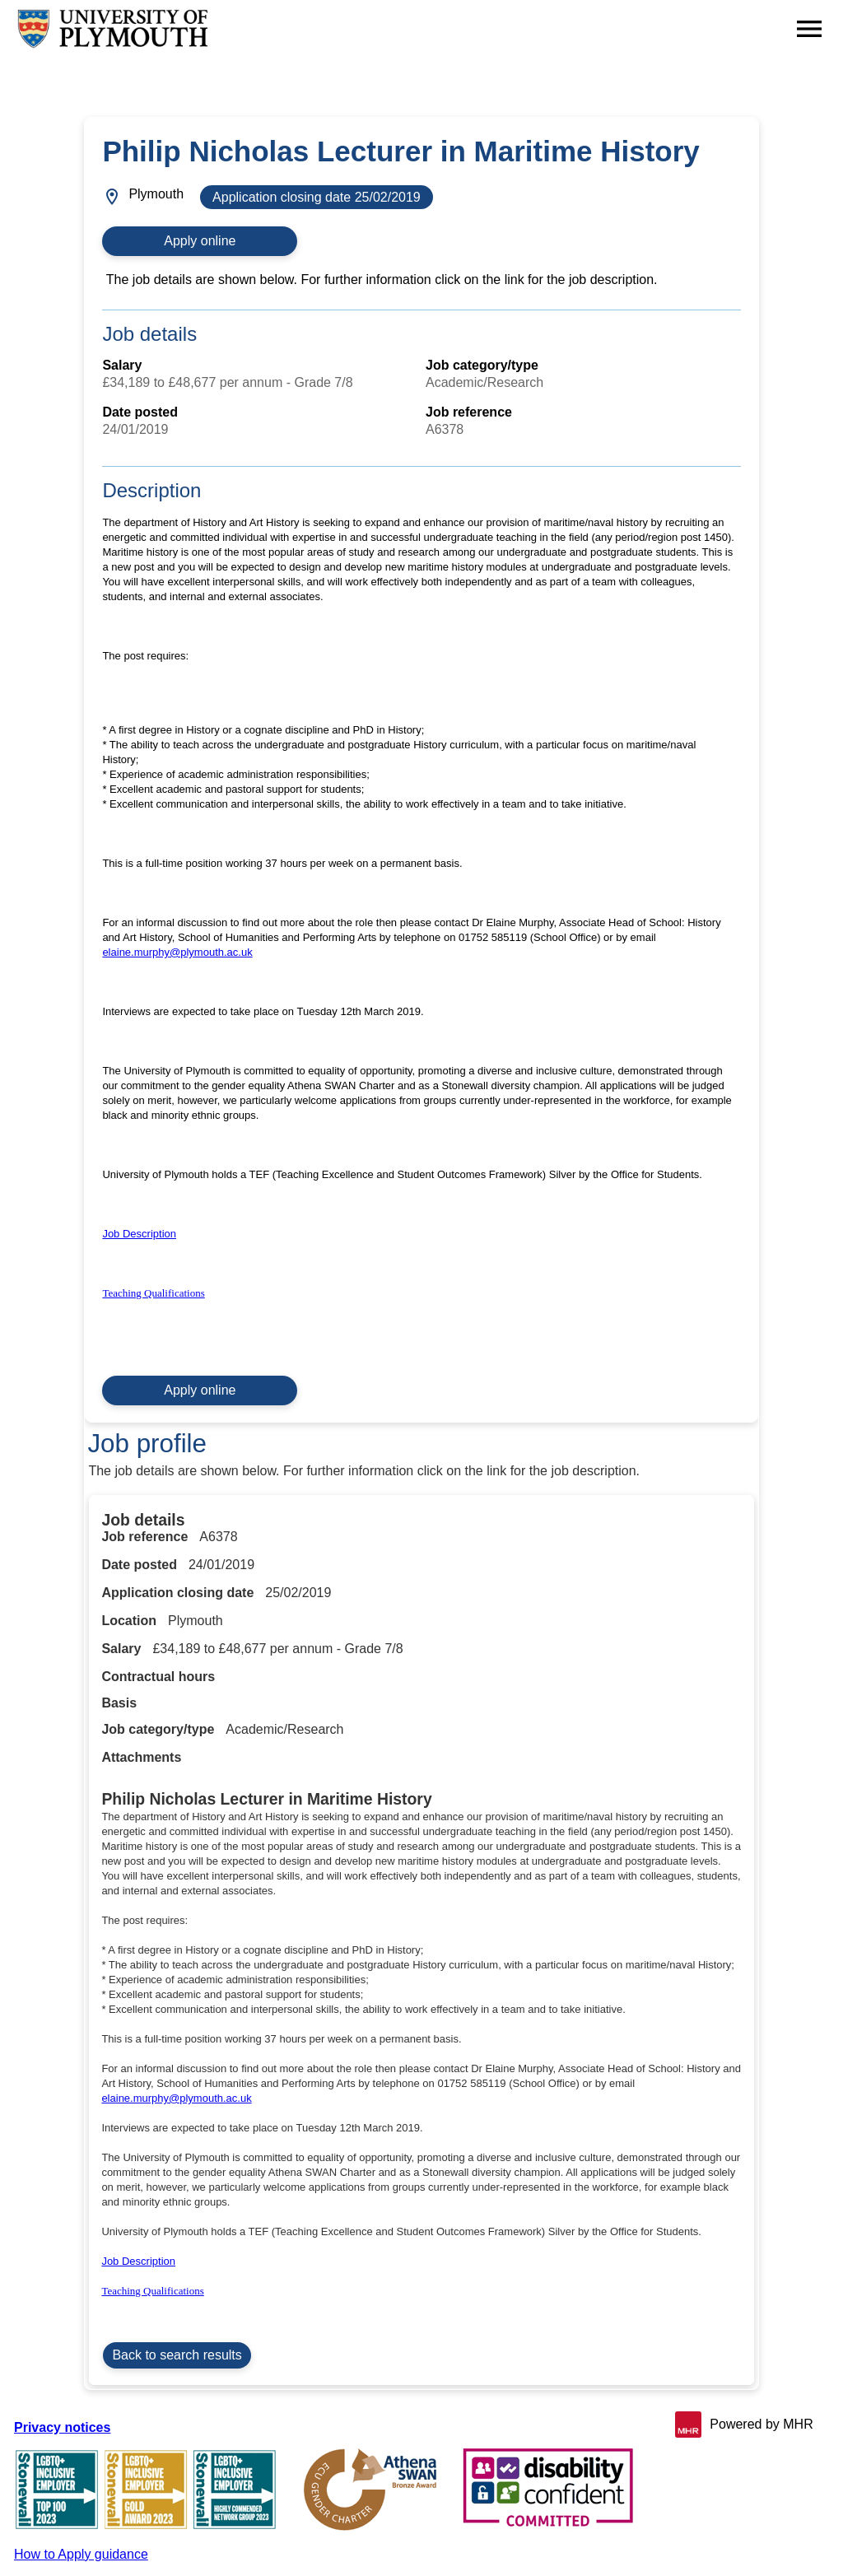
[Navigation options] (809, 28)
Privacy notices (62, 2427)
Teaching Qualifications (153, 1293)
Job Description (139, 1233)
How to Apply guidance (81, 2554)
